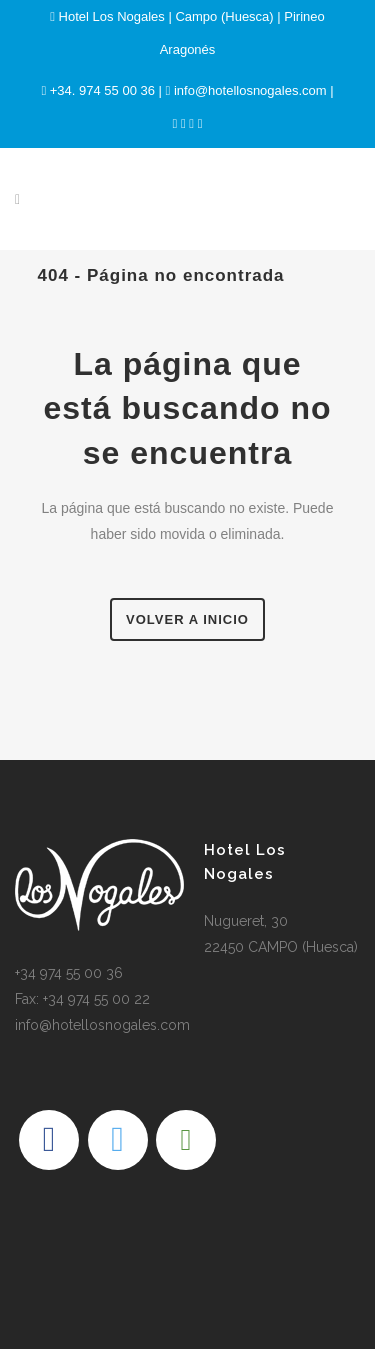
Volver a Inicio (187, 619)
